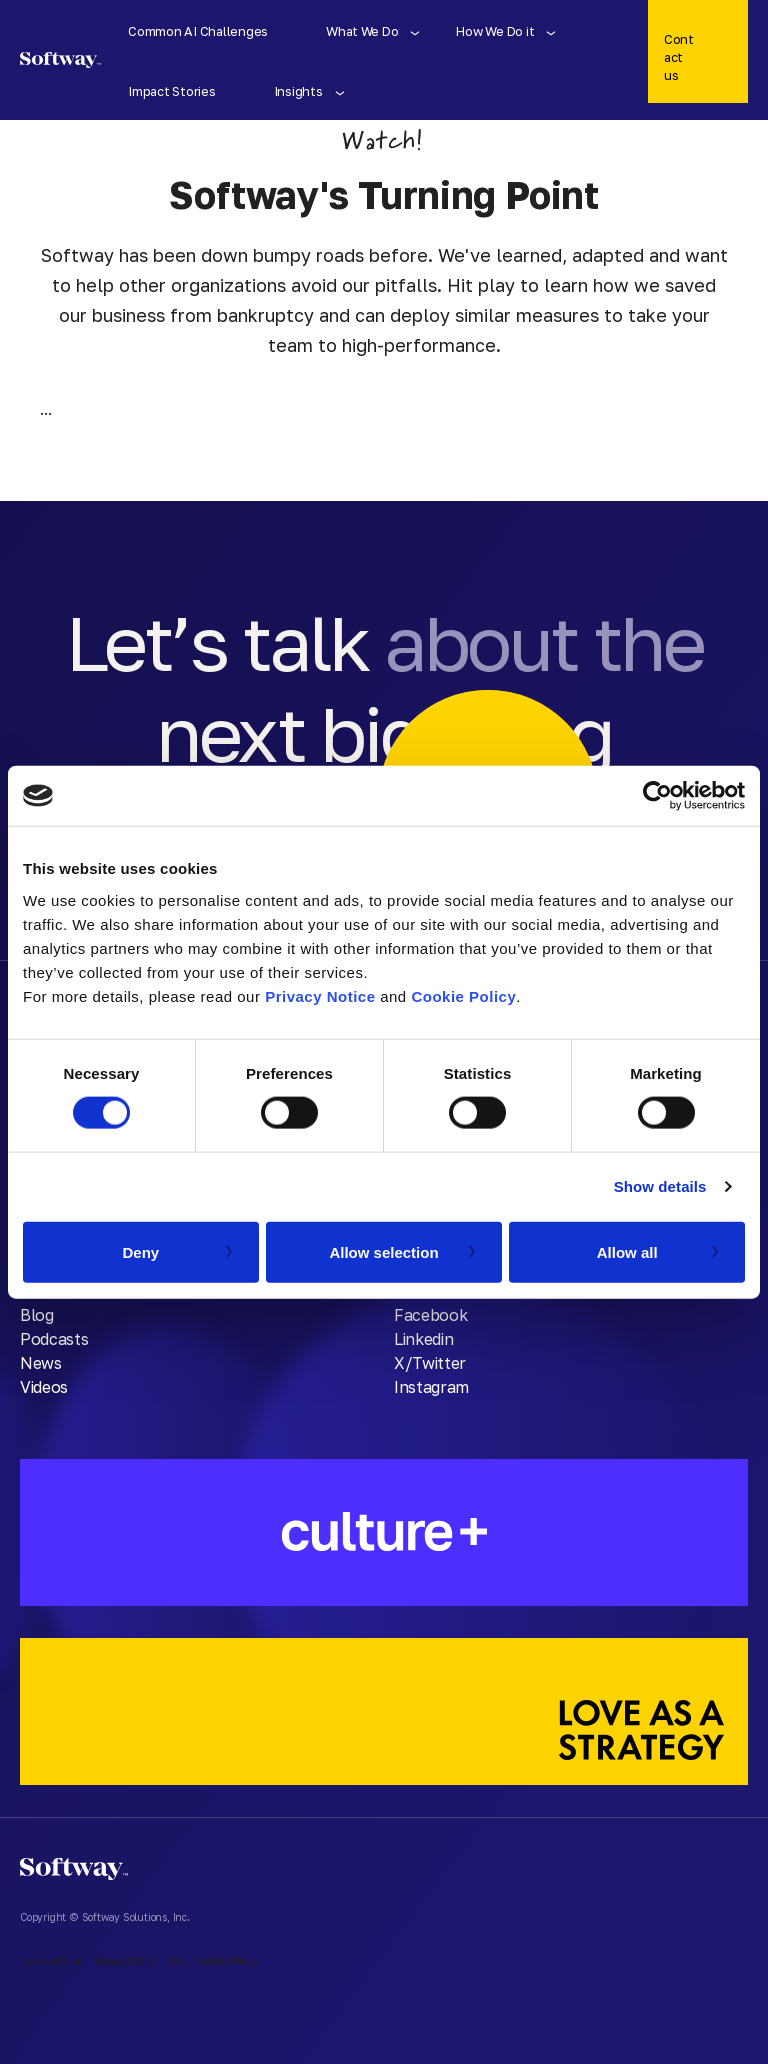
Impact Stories (171, 91)
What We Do (362, 31)
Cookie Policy (463, 995)
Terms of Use (51, 1961)
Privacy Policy (124, 1961)
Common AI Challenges (198, 31)
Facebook (430, 1315)
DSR (176, 1961)
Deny (140, 1251)
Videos (44, 1387)
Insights (298, 91)
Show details (660, 1186)
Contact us (678, 57)
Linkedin (423, 1339)
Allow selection (383, 1251)
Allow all (627, 1251)
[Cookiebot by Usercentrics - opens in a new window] (657, 796)
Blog (37, 1315)
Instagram (431, 1387)
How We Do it (495, 31)
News (41, 1363)
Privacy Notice (320, 995)
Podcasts (54, 1339)
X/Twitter (430, 1363)
